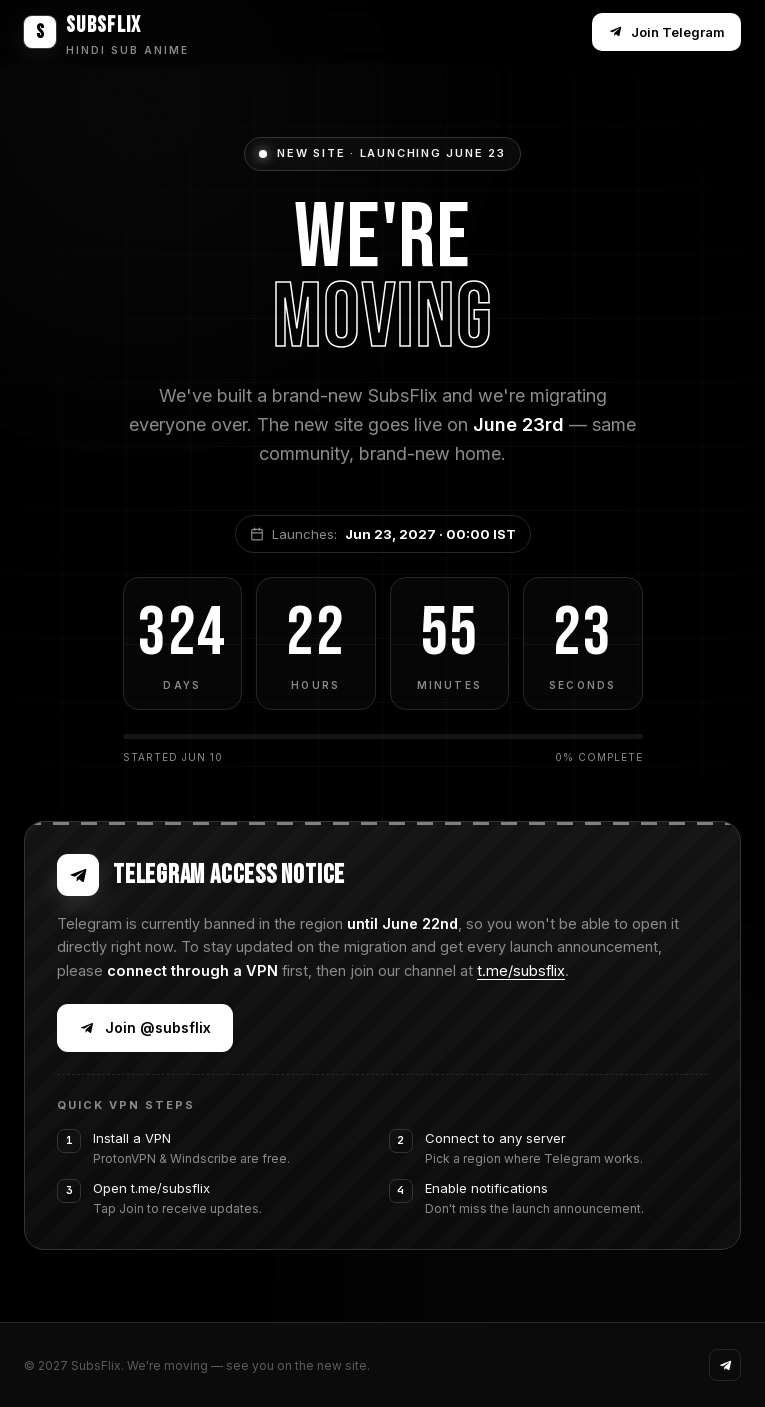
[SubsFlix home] (106, 31)
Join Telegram (666, 32)
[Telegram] (725, 1365)
